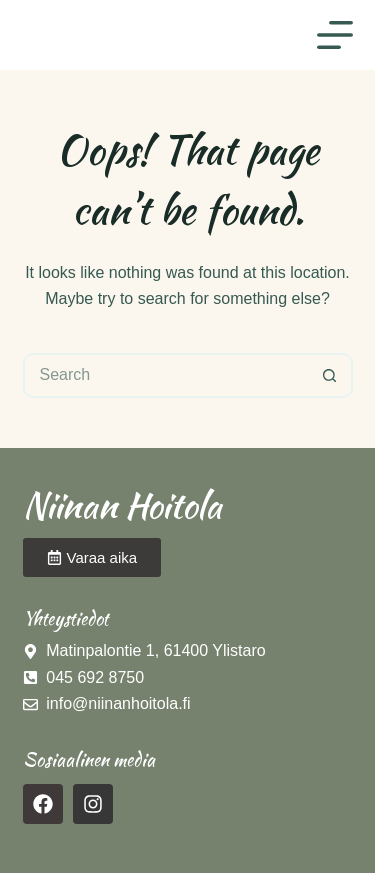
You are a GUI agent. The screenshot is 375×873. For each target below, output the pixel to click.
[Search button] (330, 375)
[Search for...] (165, 375)
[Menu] (335, 35)
